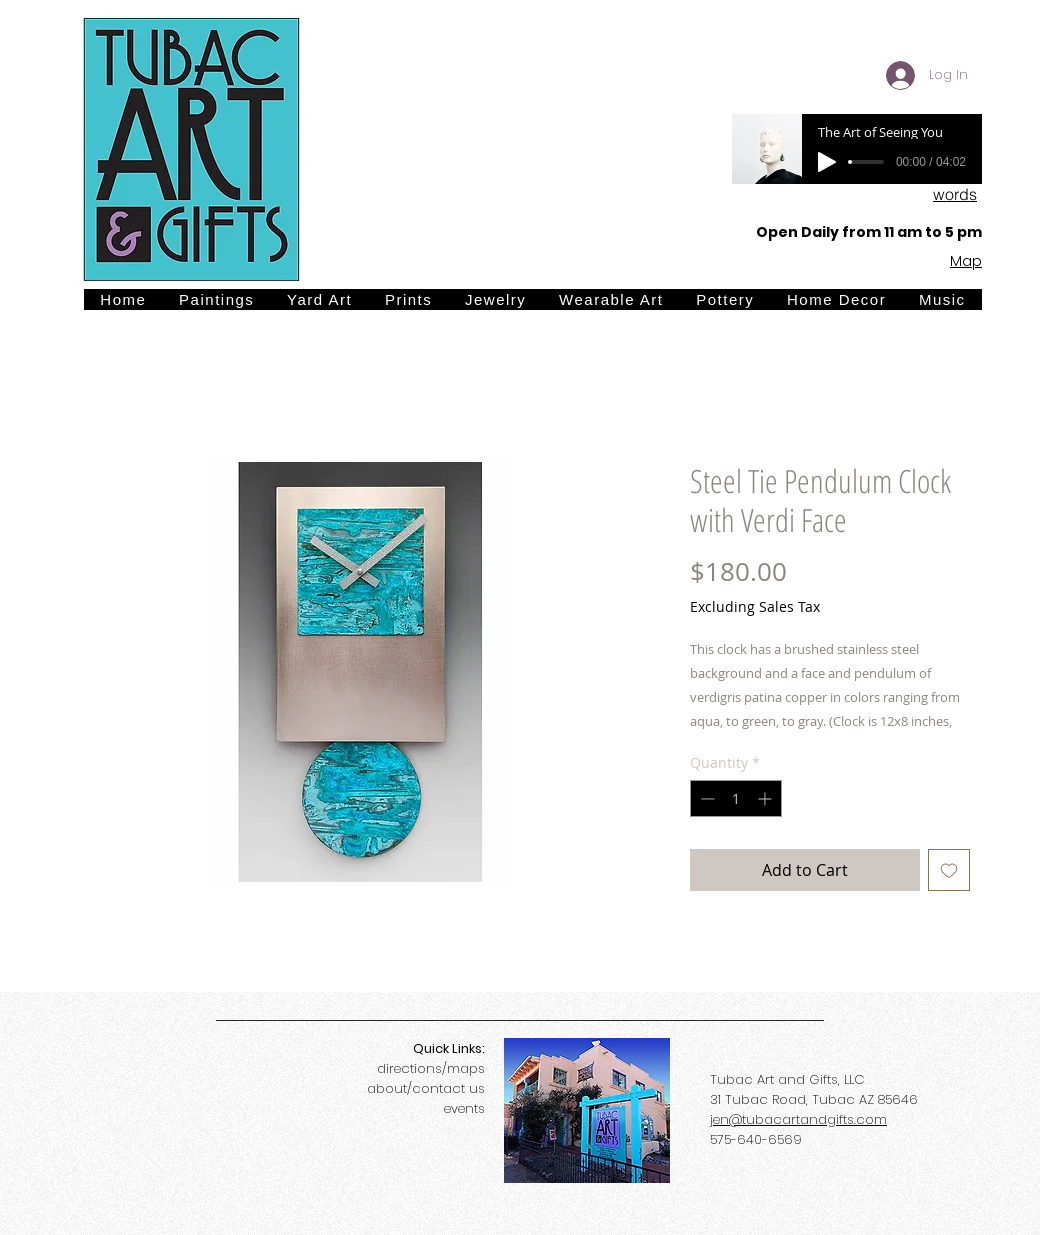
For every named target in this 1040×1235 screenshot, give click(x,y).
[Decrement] (705, 798)
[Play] (827, 162)
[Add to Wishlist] (949, 870)
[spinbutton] (736, 798)
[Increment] (766, 798)
